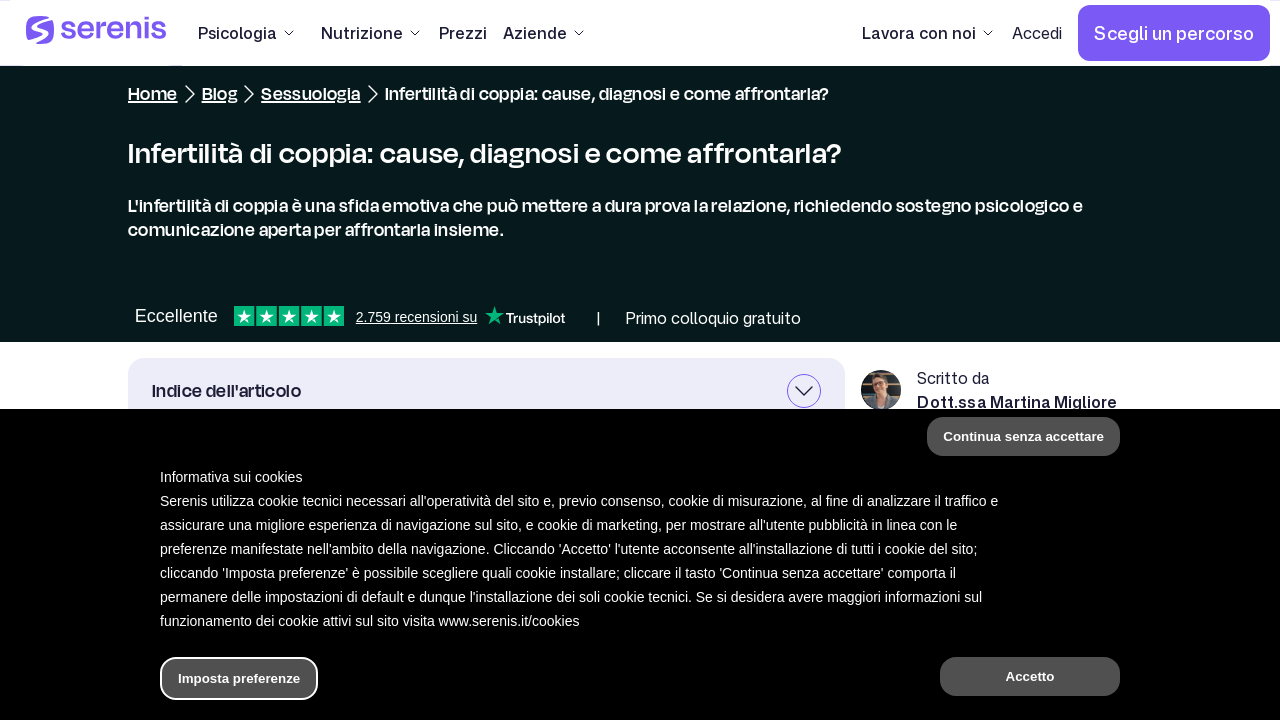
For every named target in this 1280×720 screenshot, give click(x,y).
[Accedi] (1037, 33)
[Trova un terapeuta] (847, 684)
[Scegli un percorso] (1174, 33)
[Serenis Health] (96, 33)
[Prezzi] (463, 33)
